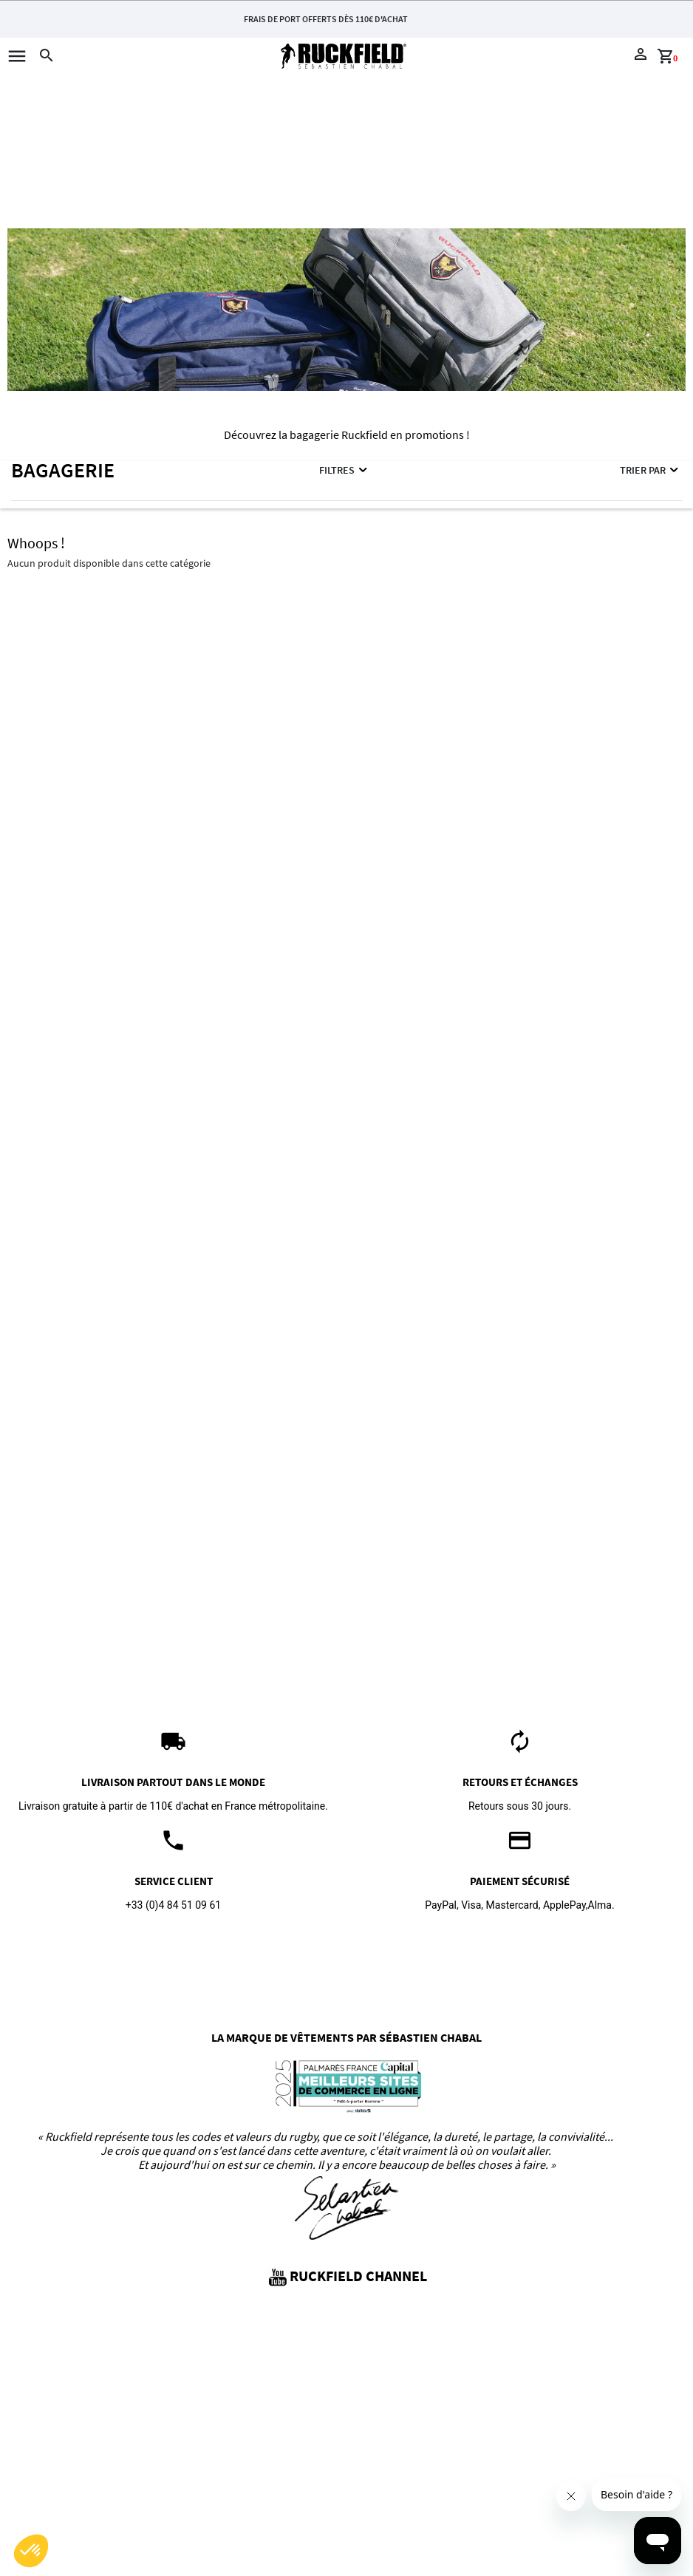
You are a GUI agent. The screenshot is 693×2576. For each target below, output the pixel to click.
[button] (31, 2551)
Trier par (650, 470)
